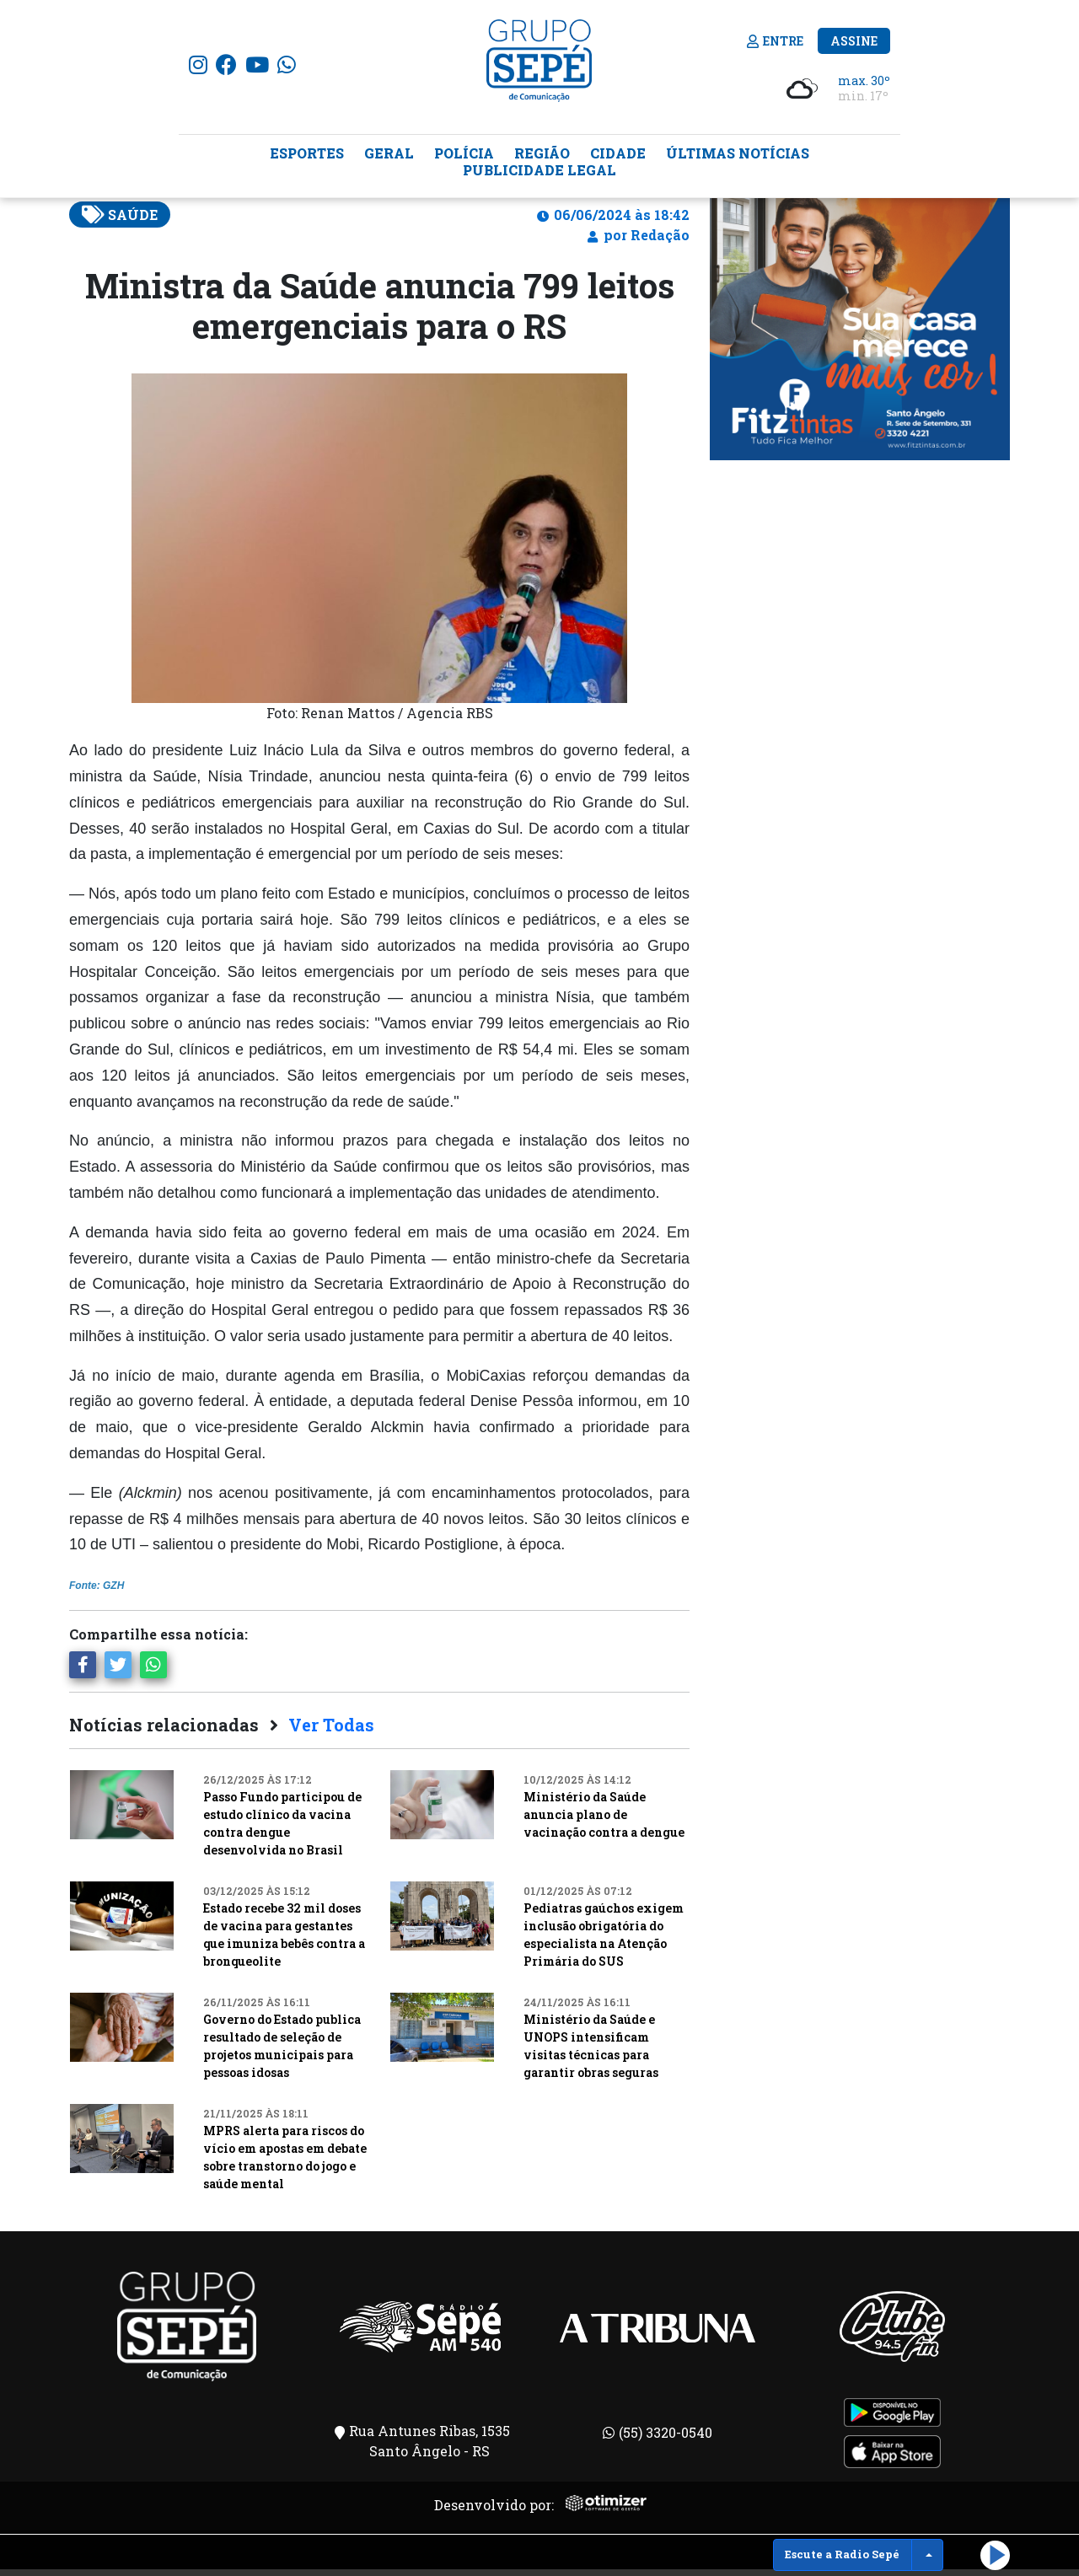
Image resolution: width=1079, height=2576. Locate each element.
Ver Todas (331, 1731)
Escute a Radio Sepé (842, 2554)
